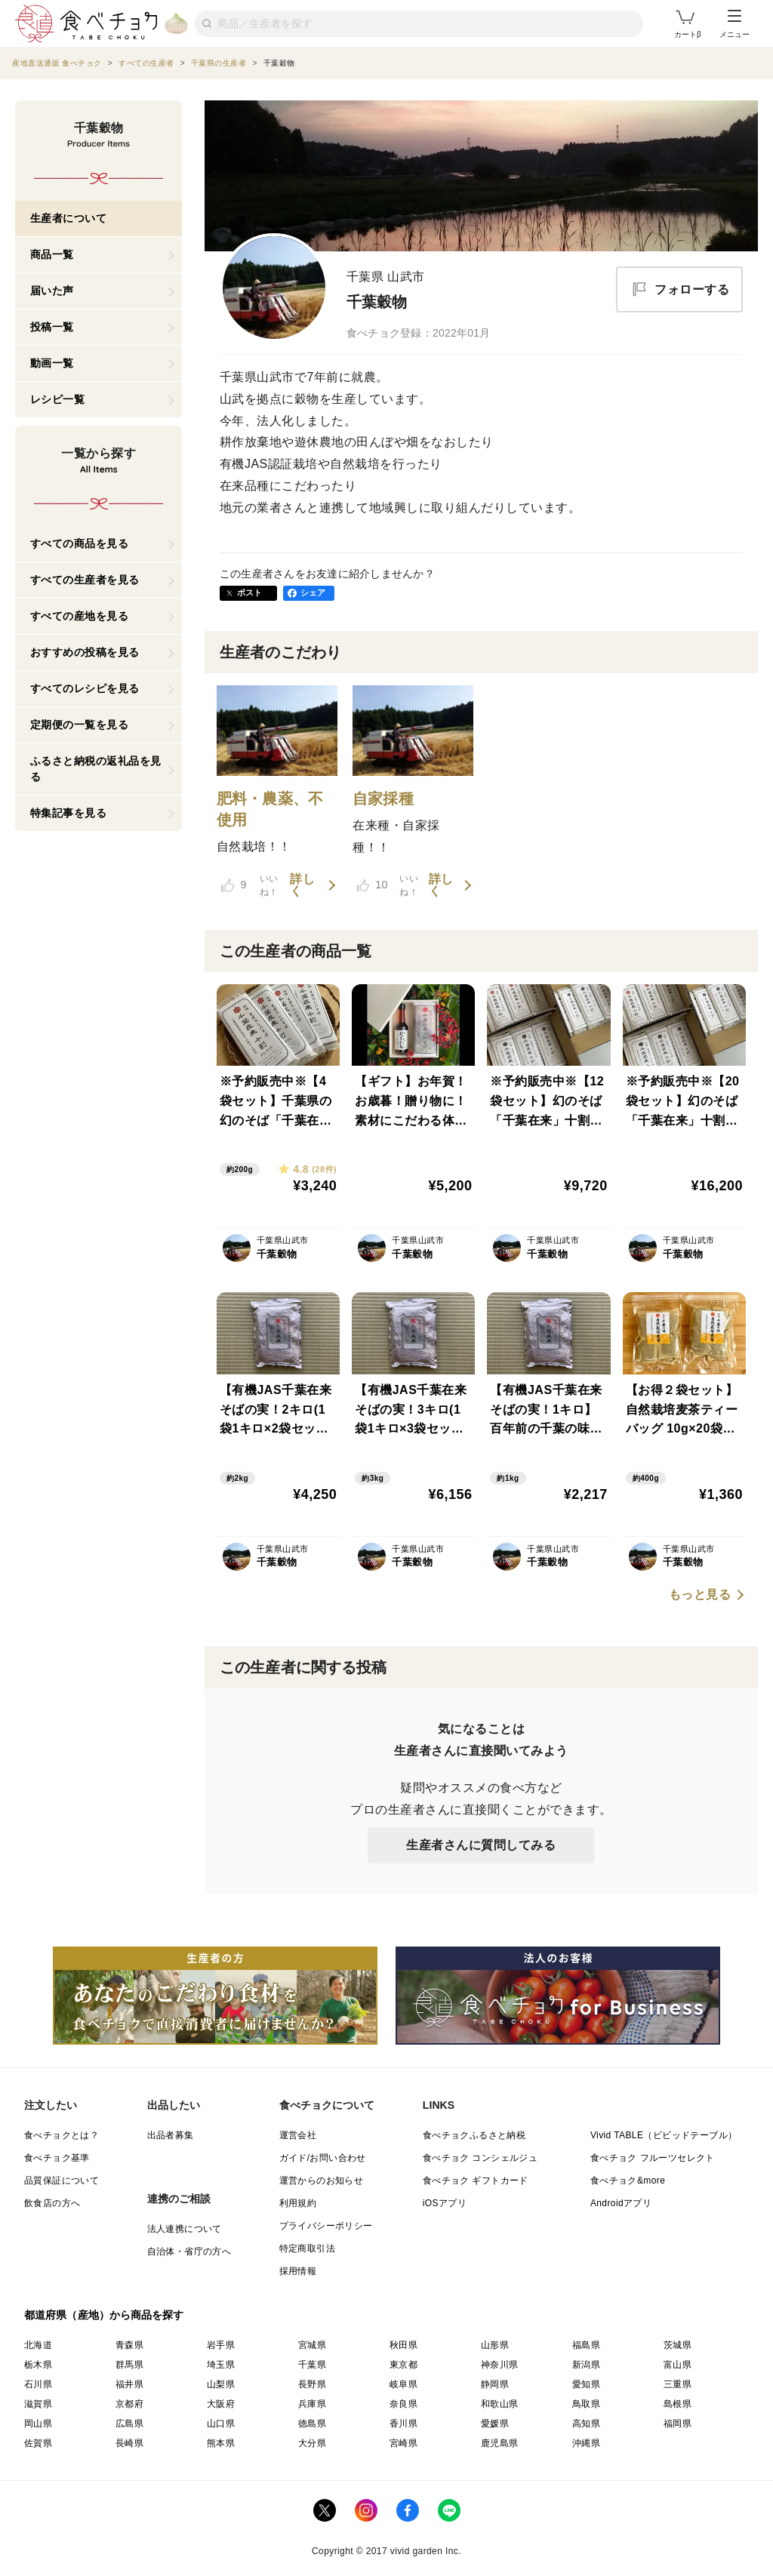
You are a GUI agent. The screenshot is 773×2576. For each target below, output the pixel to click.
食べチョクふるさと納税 (474, 2135)
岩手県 (221, 2345)
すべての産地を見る (79, 616)
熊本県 (221, 2443)
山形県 (495, 2345)
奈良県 (403, 2404)
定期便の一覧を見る (79, 725)
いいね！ (250, 885)
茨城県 (677, 2345)
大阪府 (221, 2404)
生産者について (68, 218)
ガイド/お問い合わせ (322, 2158)
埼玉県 (221, 2364)
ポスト (250, 592)
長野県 (312, 2384)
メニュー (734, 24)
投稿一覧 (52, 327)
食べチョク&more (627, 2180)
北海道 (38, 2345)
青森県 (129, 2345)
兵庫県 (312, 2404)
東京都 (403, 2364)
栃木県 (38, 2364)
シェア (313, 592)
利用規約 (298, 2203)
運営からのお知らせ (321, 2180)
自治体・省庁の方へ (189, 2251)
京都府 (129, 2404)
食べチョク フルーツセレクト (652, 2158)
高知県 (586, 2423)
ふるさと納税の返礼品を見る (96, 769)
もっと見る (700, 1595)
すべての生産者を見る (85, 580)
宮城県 (312, 2345)
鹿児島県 (500, 2443)
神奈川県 (500, 2364)
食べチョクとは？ (61, 2135)
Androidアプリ (620, 2203)
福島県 (586, 2345)
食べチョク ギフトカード (475, 2180)
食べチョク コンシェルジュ (480, 2158)
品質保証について (61, 2180)
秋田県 (403, 2345)
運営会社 (298, 2135)
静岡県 (495, 2384)
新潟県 (586, 2364)
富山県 (677, 2364)
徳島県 (312, 2423)
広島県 (129, 2423)
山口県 (221, 2423)
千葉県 (312, 2364)
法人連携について (184, 2229)
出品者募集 (170, 2135)
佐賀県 (38, 2443)
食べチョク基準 (57, 2158)
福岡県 (677, 2423)
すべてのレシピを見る (85, 688)
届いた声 (52, 291)
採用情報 (298, 2271)
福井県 (129, 2384)
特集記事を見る (68, 813)
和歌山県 (500, 2404)
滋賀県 (38, 2404)
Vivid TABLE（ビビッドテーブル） (663, 2135)
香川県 (403, 2423)
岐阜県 (403, 2384)
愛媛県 (495, 2423)
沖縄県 (586, 2443)
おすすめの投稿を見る (85, 652)
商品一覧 (52, 254)
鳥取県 (586, 2404)
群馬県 (129, 2364)
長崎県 (129, 2443)
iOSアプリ (445, 2203)
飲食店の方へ (52, 2203)
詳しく (302, 885)
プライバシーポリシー (326, 2226)
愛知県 (586, 2384)
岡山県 (38, 2423)
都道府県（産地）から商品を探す (104, 2315)
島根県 (677, 2404)
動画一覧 (52, 363)
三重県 (677, 2384)
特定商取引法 (307, 2248)
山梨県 (221, 2384)
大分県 (312, 2443)
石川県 (38, 2384)
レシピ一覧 (57, 399)
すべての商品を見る (79, 543)
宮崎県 (403, 2443)
